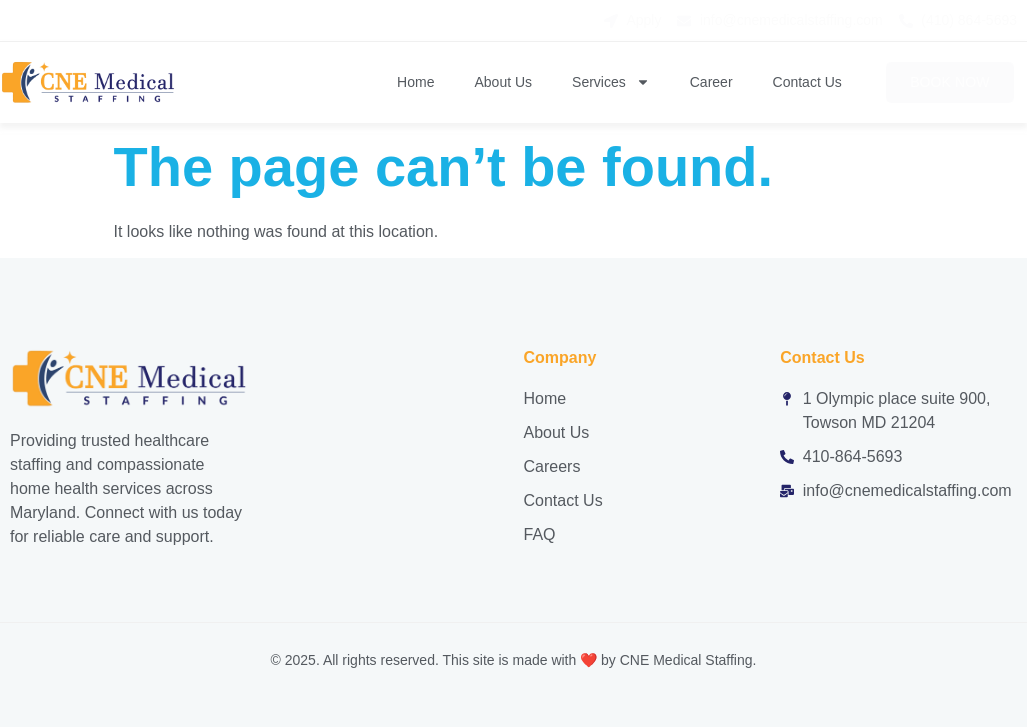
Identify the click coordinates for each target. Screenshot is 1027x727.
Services (611, 82)
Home (415, 82)
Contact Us (807, 82)
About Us (503, 82)
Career (711, 82)
